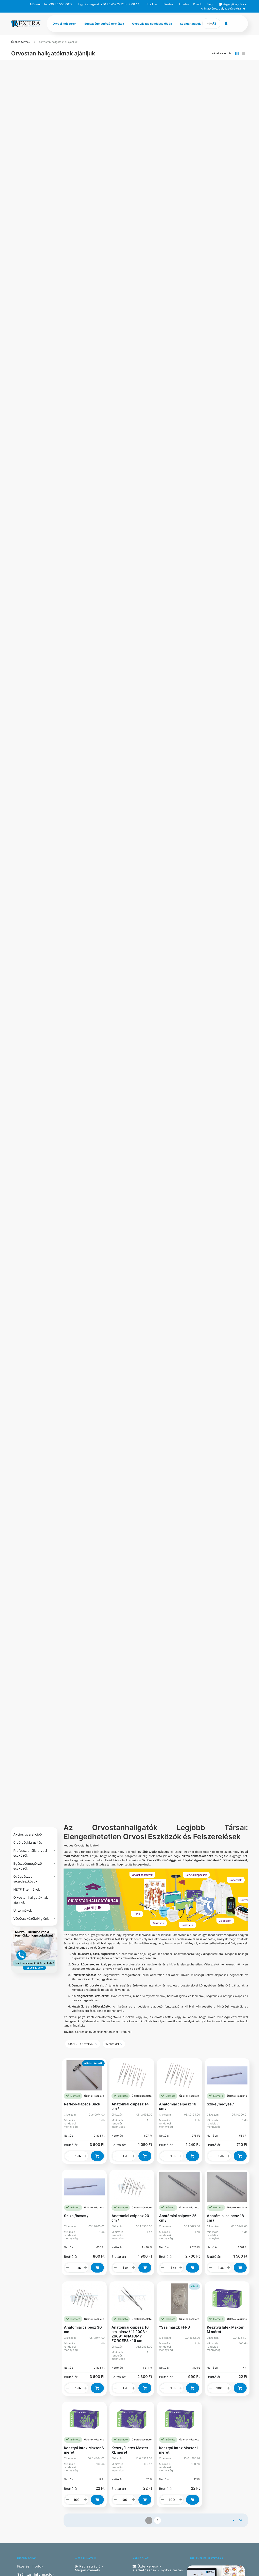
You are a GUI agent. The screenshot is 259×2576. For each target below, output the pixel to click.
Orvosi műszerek (64, 23)
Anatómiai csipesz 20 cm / (130, 2218)
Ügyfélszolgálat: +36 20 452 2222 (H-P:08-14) (109, 4)
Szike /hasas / (76, 2216)
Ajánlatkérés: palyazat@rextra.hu (223, 8)
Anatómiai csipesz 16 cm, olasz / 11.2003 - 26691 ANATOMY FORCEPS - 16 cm (130, 2334)
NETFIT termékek (26, 1889)
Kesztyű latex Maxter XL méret (129, 2450)
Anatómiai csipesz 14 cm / (130, 2106)
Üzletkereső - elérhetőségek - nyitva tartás (158, 2568)
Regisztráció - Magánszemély (89, 2568)
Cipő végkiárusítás (27, 1842)
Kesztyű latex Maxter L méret (179, 2450)
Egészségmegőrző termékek (104, 23)
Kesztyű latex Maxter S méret (84, 2450)
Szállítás (151, 4)
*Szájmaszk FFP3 (174, 2327)
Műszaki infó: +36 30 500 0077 (51, 4)
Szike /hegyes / (220, 2104)
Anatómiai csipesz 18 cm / (225, 2218)
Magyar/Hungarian (233, 4)
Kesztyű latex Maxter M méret (225, 2329)
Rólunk (197, 4)
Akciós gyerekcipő (27, 1834)
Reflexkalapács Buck (82, 2104)
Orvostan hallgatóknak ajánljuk (58, 41)
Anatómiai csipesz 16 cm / (177, 2106)
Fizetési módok (30, 2566)
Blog (210, 4)
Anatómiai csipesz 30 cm (83, 2329)
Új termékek (22, 1910)
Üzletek (184, 4)
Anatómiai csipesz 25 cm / (177, 2218)
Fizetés (168, 4)
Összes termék (20, 41)
